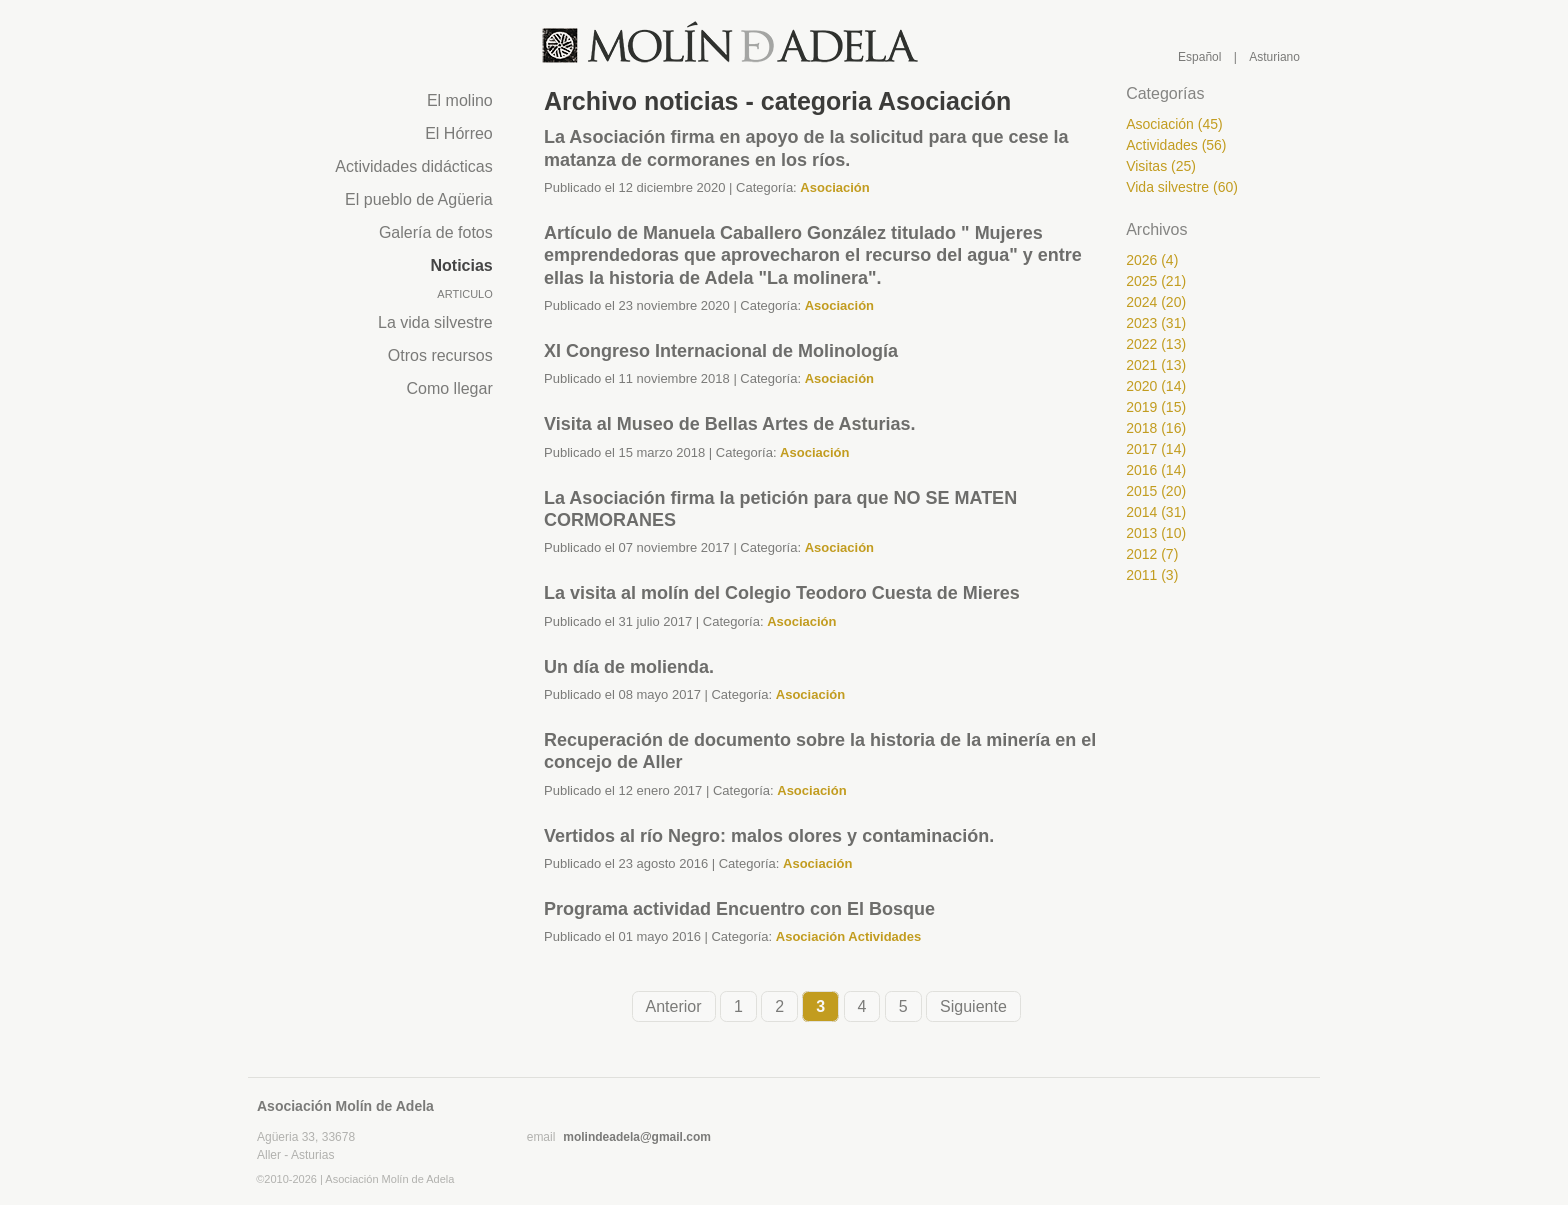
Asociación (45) (1174, 124)
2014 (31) (1156, 512)
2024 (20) (1156, 302)
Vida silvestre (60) (1182, 187)
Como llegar (449, 388)
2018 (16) (1156, 428)
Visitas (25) (1161, 166)
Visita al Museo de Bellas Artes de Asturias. (729, 424)
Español (1199, 57)
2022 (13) (1156, 344)
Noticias (462, 265)
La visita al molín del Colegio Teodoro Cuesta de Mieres (782, 593)
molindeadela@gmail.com (637, 1137)
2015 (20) (1156, 491)
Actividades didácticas (413, 166)
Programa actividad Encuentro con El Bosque (739, 909)
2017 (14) (1156, 449)
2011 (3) (1152, 575)
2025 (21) (1156, 281)
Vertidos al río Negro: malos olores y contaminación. (769, 836)
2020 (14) (1156, 386)
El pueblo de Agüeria (419, 199)
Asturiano (1274, 57)
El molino (460, 100)
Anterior (674, 1006)
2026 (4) (1152, 260)
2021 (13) (1156, 365)
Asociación (834, 187)
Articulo (464, 294)
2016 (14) (1156, 470)
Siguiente (973, 1006)
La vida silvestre (435, 322)
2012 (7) (1152, 554)
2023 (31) (1156, 323)
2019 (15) (1156, 407)
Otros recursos (440, 355)
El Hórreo (459, 133)
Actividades (884, 936)
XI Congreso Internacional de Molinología (721, 351)
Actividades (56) (1176, 145)
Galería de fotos (436, 232)
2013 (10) (1156, 533)
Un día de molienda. (629, 667)
